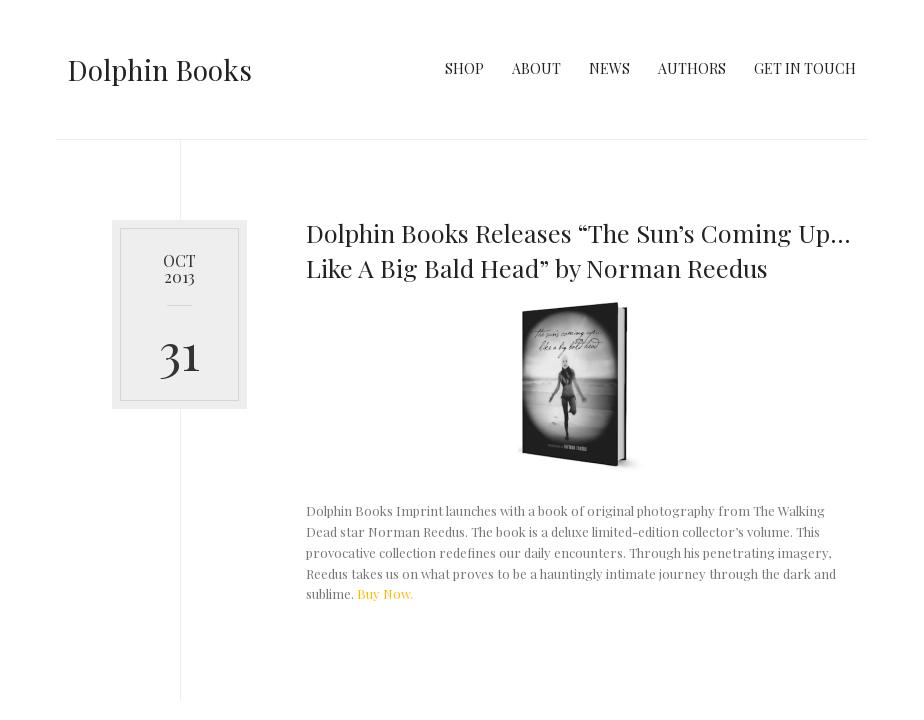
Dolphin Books (160, 69)
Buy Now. (385, 593)
